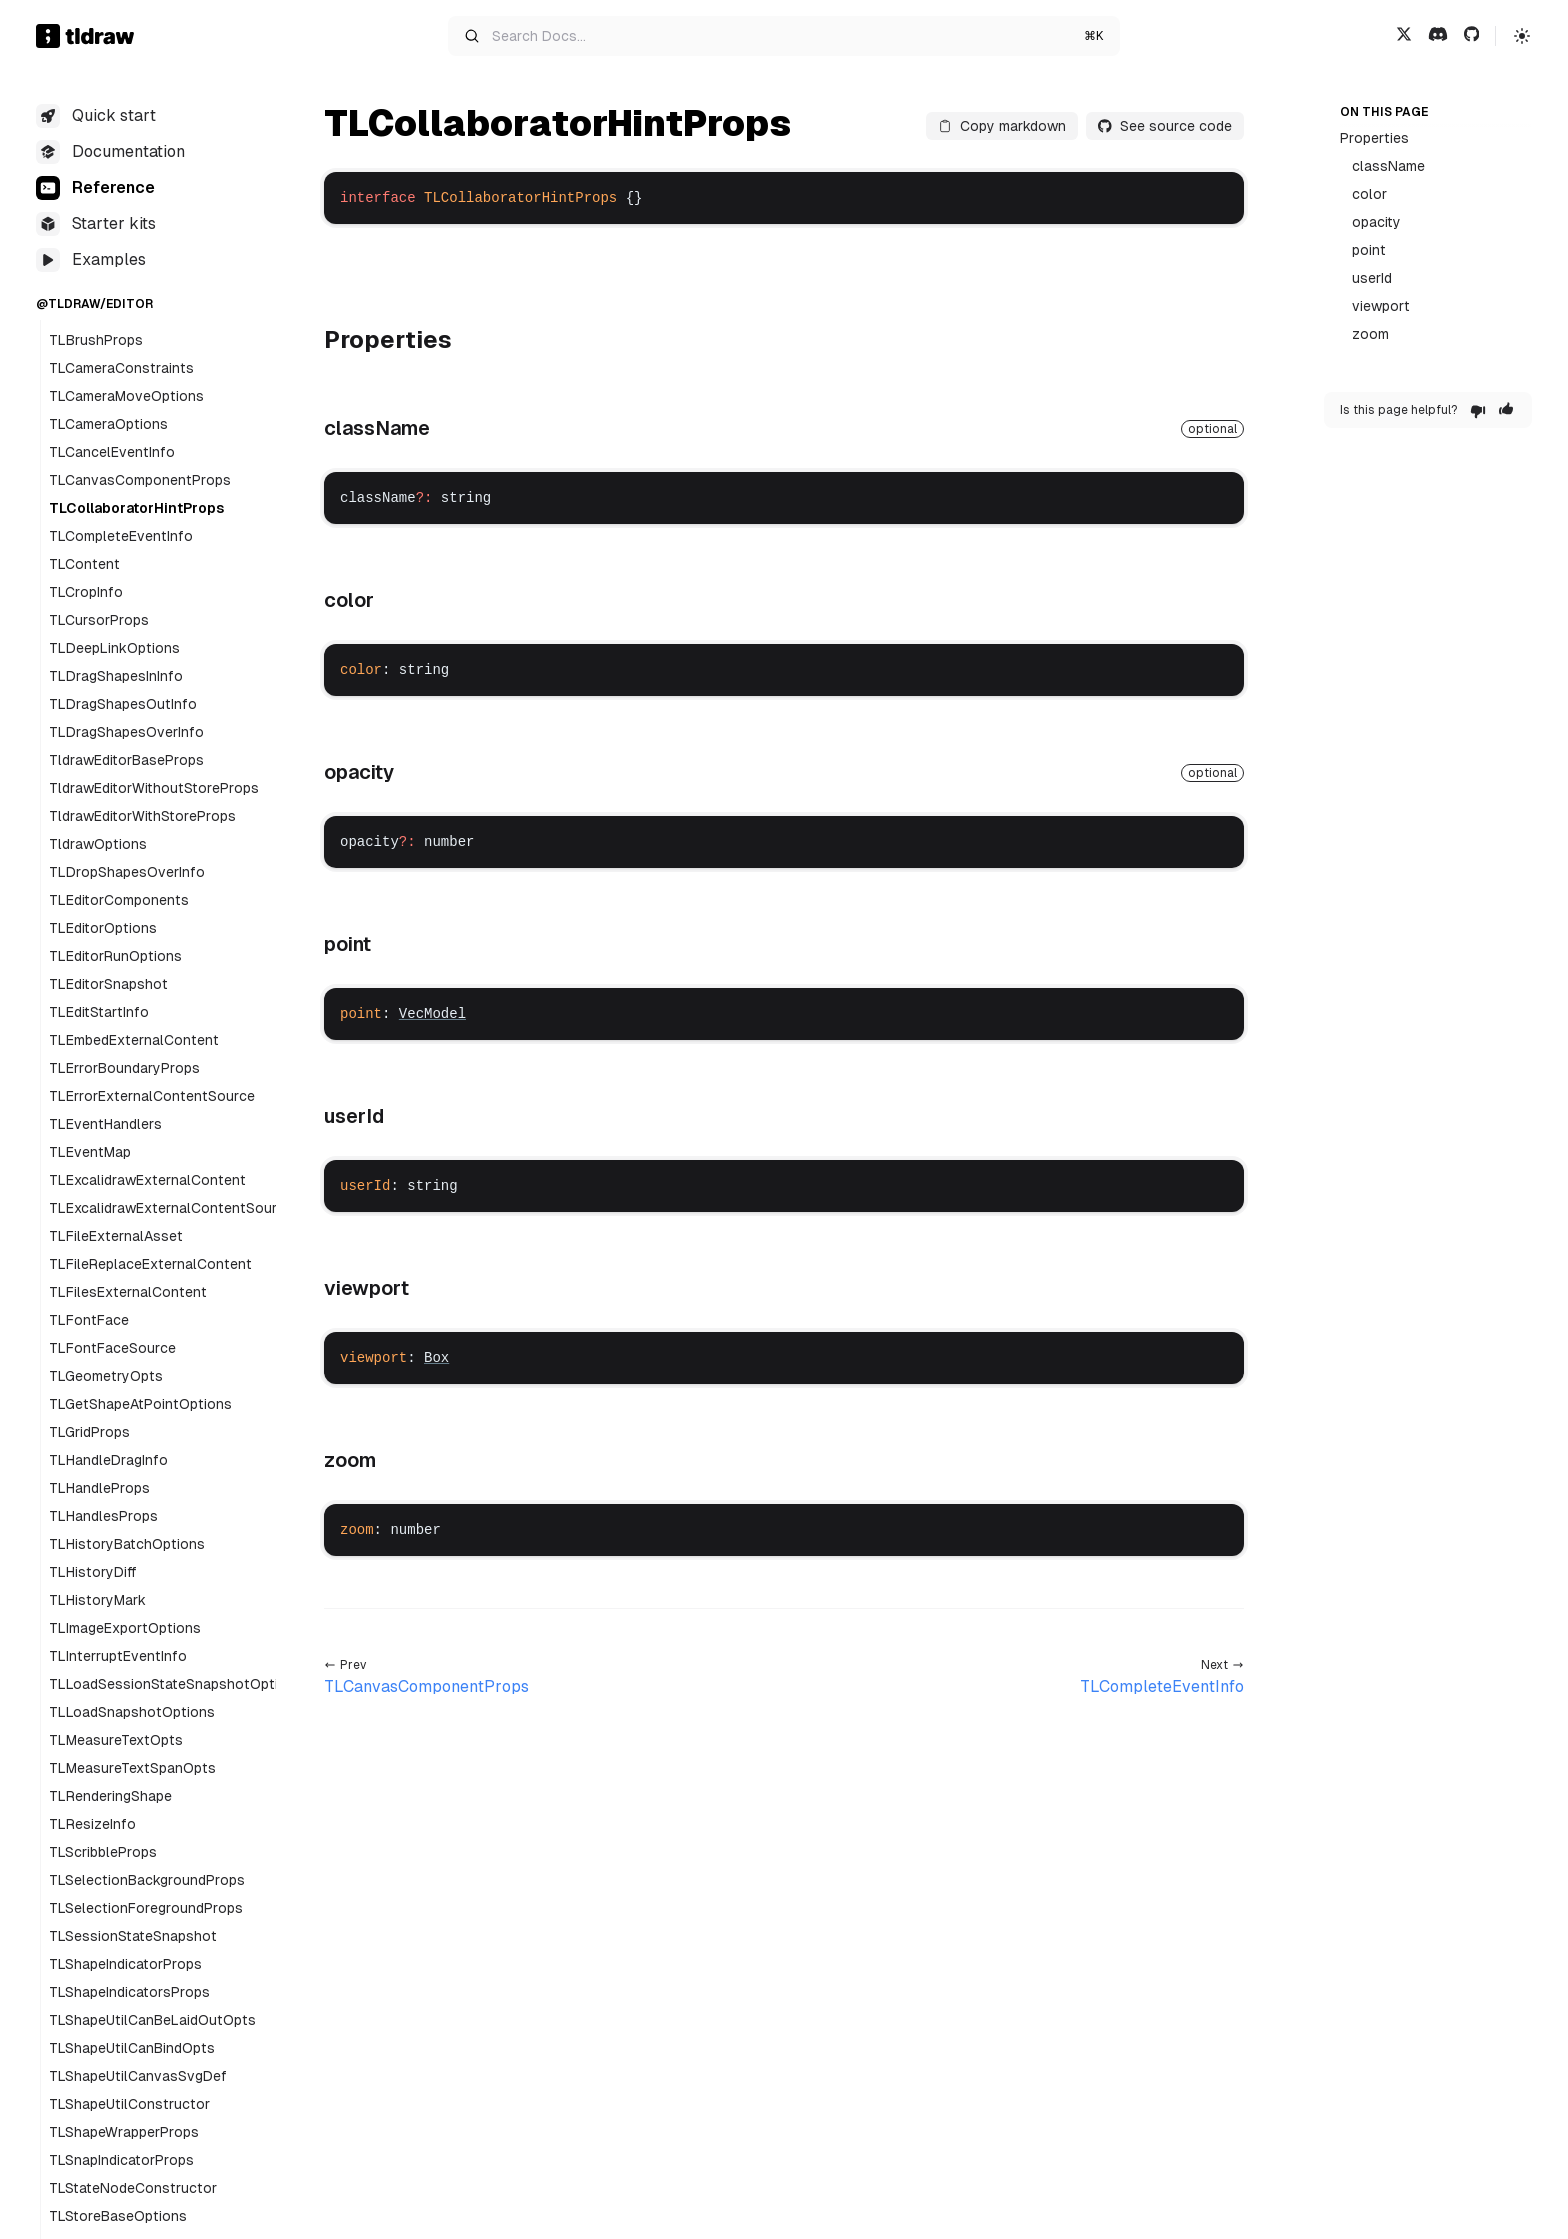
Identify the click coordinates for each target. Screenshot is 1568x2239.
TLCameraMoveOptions (126, 396)
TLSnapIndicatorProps (121, 2160)
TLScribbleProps (103, 1852)
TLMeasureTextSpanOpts (132, 1768)
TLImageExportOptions (125, 1628)
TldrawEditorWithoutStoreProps (154, 788)
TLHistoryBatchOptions (127, 1544)
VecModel (432, 1014)
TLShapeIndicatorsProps (129, 1992)
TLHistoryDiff (93, 1572)
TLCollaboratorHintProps (136, 508)
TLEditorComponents (119, 900)
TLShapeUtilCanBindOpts (132, 2048)
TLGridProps (89, 1432)
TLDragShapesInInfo (116, 676)
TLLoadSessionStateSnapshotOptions (176, 1684)
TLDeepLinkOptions (114, 648)
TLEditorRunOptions (115, 956)
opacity (1376, 222)
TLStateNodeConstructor (133, 2188)
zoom (1370, 334)
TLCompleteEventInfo (121, 536)
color (1369, 194)
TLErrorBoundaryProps (124, 1068)
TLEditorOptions (103, 928)
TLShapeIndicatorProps (125, 1964)
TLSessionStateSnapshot (133, 1936)
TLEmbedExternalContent (134, 1040)
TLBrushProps (96, 340)
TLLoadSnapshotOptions (132, 1712)
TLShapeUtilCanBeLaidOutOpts (152, 2020)
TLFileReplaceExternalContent (150, 1264)
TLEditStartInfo (99, 1012)
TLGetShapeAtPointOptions (140, 1404)
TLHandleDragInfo (108, 1460)
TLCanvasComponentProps (140, 480)
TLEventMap (90, 1152)
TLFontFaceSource (112, 1348)
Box (436, 1358)
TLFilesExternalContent (128, 1292)
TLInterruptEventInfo (118, 1656)
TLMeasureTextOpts (116, 1740)
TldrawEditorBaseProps (126, 760)
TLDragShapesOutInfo (123, 704)
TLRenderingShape (110, 1796)
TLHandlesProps (103, 1516)
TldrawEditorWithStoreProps (142, 816)
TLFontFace (89, 1320)
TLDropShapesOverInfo (127, 872)
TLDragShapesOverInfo (126, 732)
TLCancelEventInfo (112, 452)
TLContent (84, 564)
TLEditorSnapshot (108, 984)
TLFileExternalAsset (116, 1236)
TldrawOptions (98, 844)
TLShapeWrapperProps (124, 2132)
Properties (1374, 138)
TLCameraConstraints (121, 368)
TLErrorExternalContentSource (152, 1096)
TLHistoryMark (97, 1600)
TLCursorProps (99, 620)
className (1388, 166)
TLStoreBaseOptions (118, 2216)
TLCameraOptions (108, 424)
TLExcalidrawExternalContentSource (171, 1208)
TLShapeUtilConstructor (129, 2104)
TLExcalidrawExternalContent (147, 1180)
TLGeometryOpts (106, 1376)
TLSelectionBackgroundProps (147, 1880)
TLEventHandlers (105, 1124)
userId (1372, 278)
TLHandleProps (99, 1488)
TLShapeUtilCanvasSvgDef (138, 2076)
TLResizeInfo (92, 1824)
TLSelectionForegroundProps (146, 1908)
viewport (1381, 306)
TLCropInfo (86, 592)
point (1369, 250)
